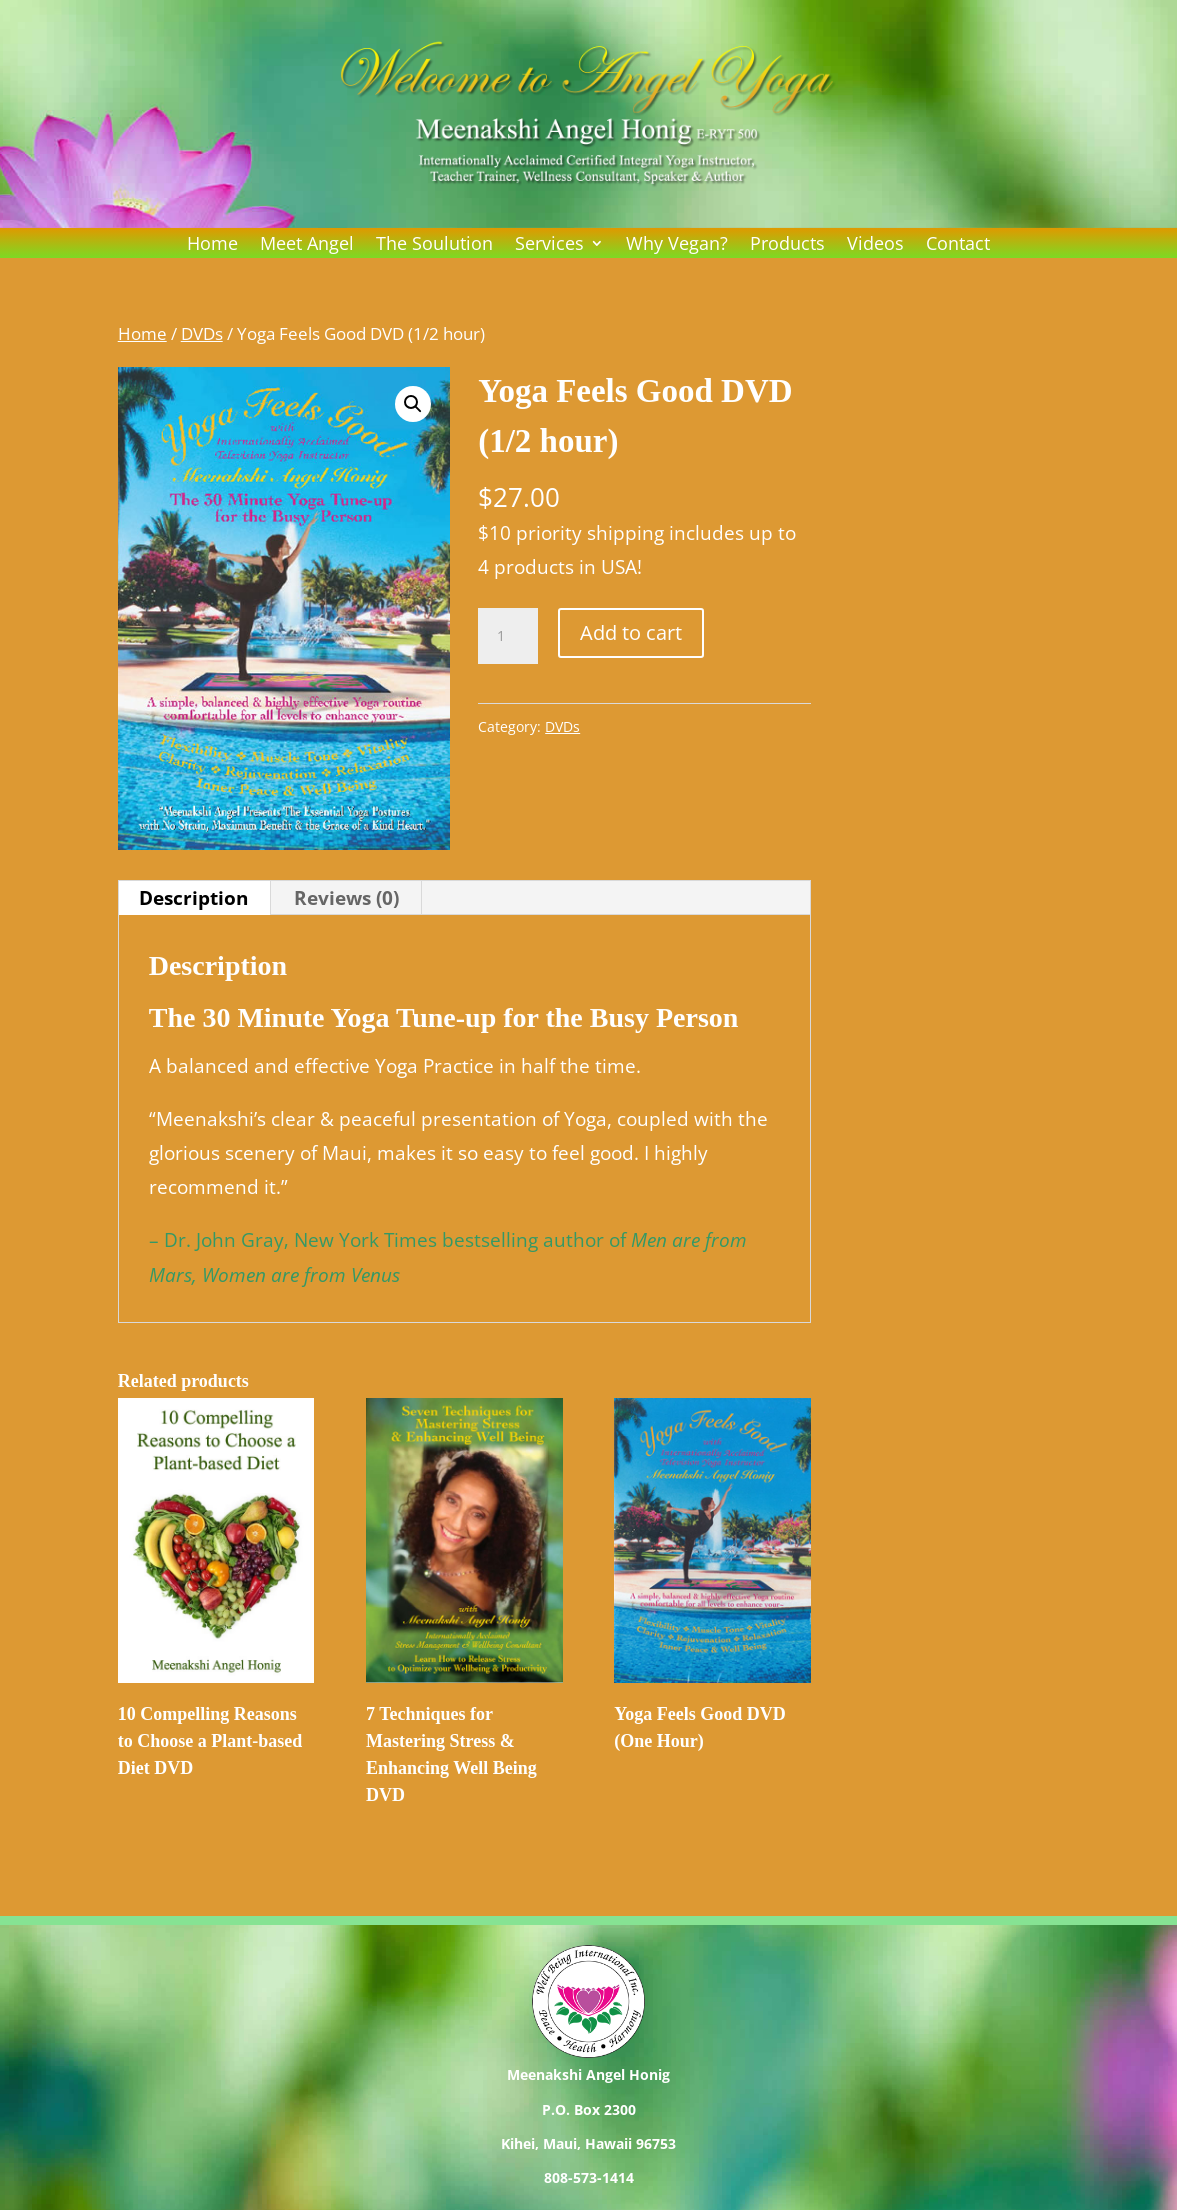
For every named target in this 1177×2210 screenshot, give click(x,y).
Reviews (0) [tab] (346, 898)
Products (787, 245)
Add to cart (631, 632)
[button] (413, 404)
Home (212, 245)
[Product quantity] (508, 636)
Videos (875, 245)
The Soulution (434, 245)
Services (549, 245)
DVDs (202, 333)
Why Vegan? (677, 245)
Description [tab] (193, 898)
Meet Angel (307, 245)
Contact (958, 245)
